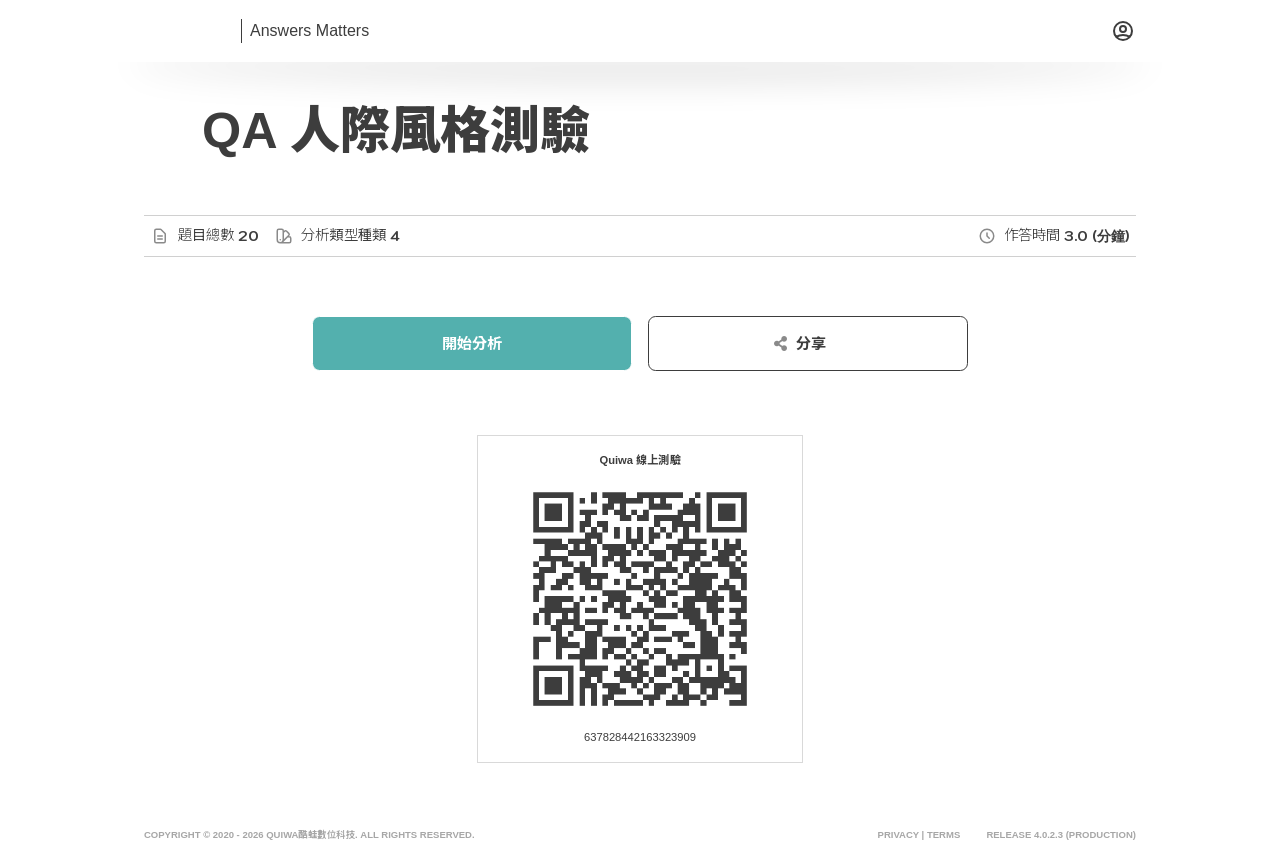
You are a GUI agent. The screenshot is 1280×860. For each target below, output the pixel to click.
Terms (943, 835)
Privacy (897, 835)
